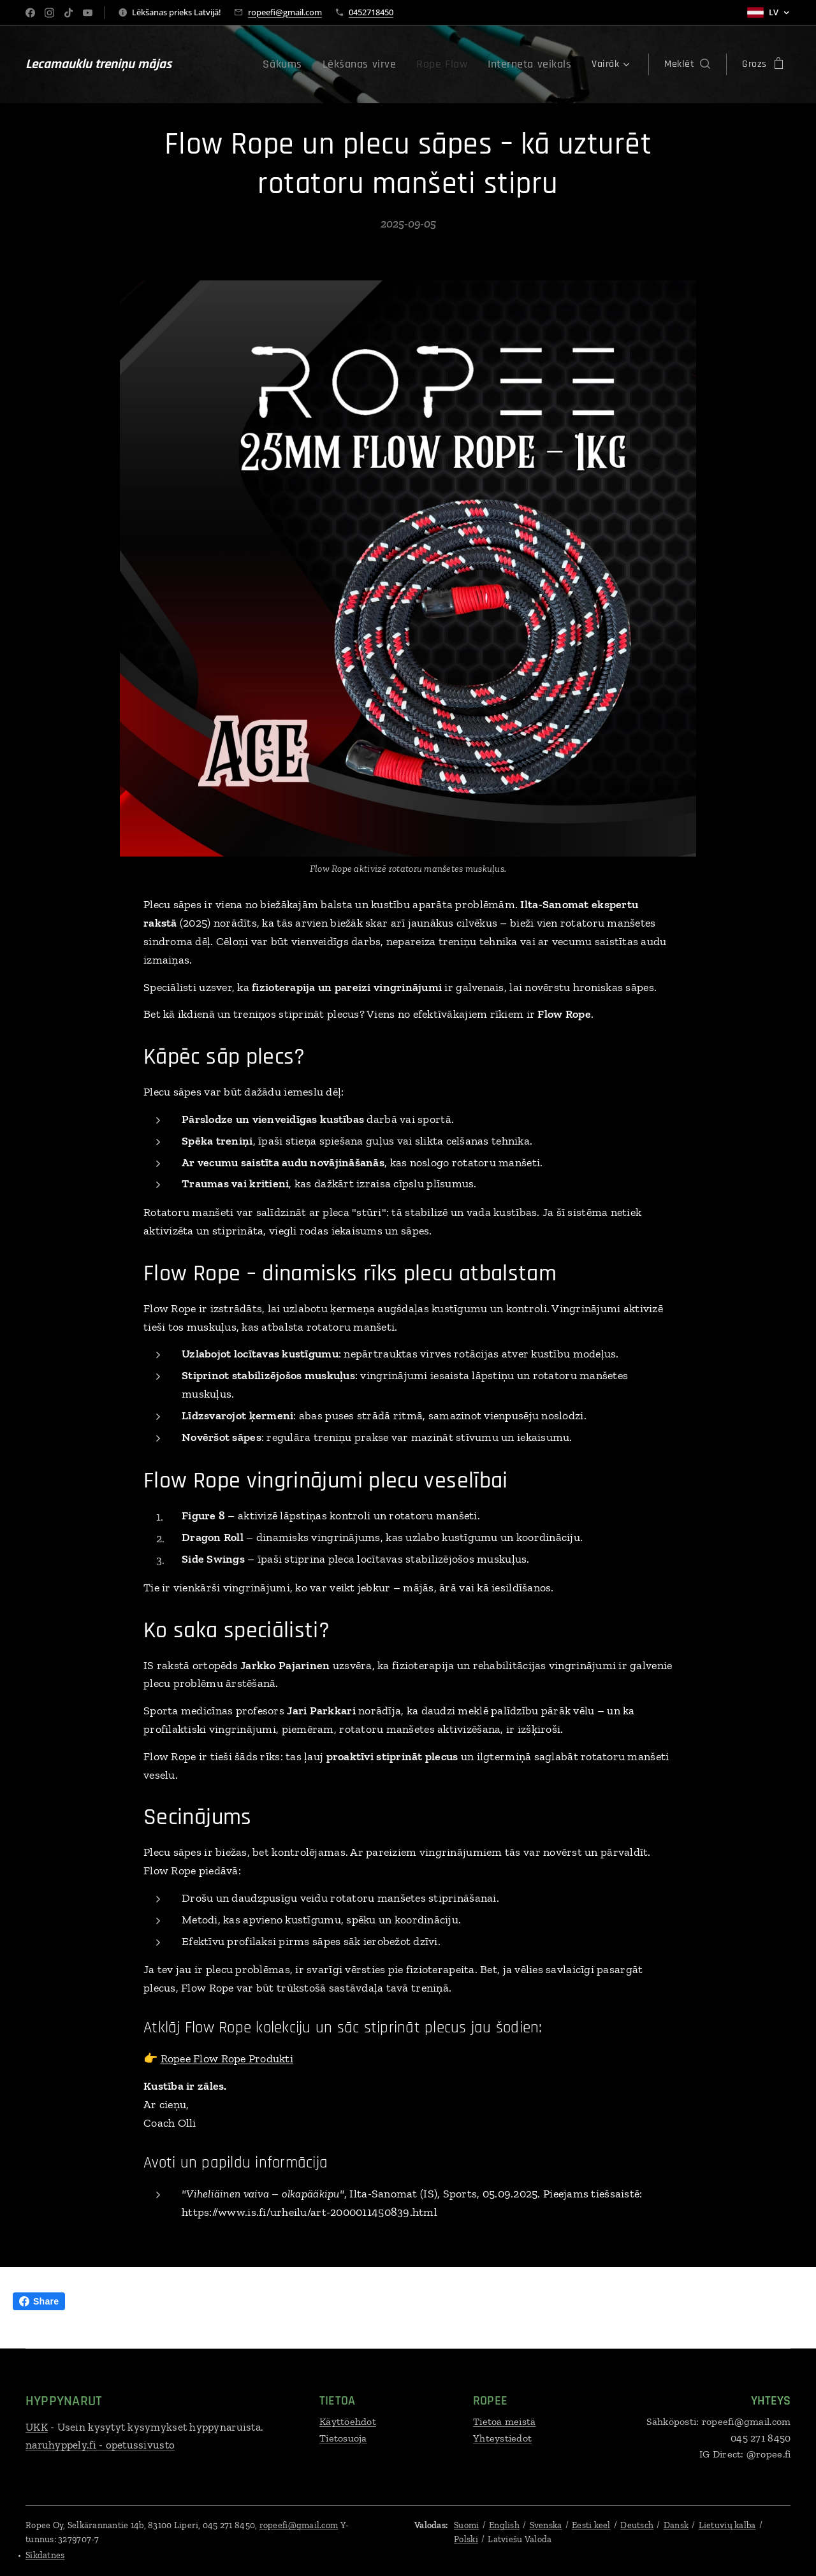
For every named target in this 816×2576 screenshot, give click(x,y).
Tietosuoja (343, 2438)
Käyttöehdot (347, 2421)
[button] (687, 64)
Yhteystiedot (502, 2438)
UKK (37, 2426)
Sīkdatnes (45, 2555)
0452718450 (371, 12)
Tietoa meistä (504, 2421)
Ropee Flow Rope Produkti (227, 2058)
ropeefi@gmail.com (285, 12)
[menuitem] (311, 64)
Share (39, 2301)
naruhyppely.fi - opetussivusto (100, 2444)
